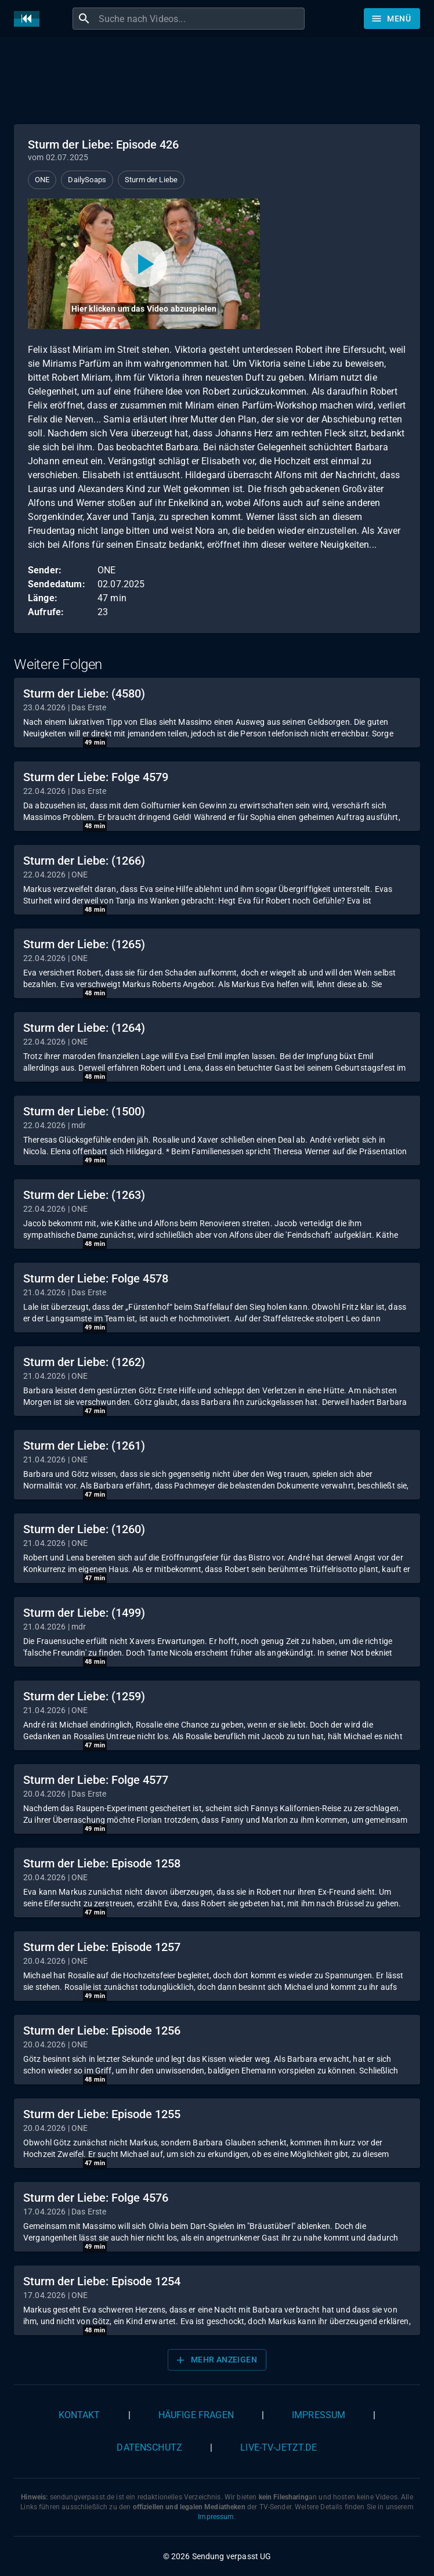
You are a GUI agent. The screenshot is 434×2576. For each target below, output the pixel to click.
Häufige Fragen (196, 2414)
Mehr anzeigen (216, 2360)
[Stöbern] (392, 18)
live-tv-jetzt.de (278, 2447)
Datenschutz (149, 2447)
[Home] (29, 19)
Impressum (318, 2414)
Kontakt (79, 2414)
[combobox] (200, 19)
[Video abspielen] (144, 263)
